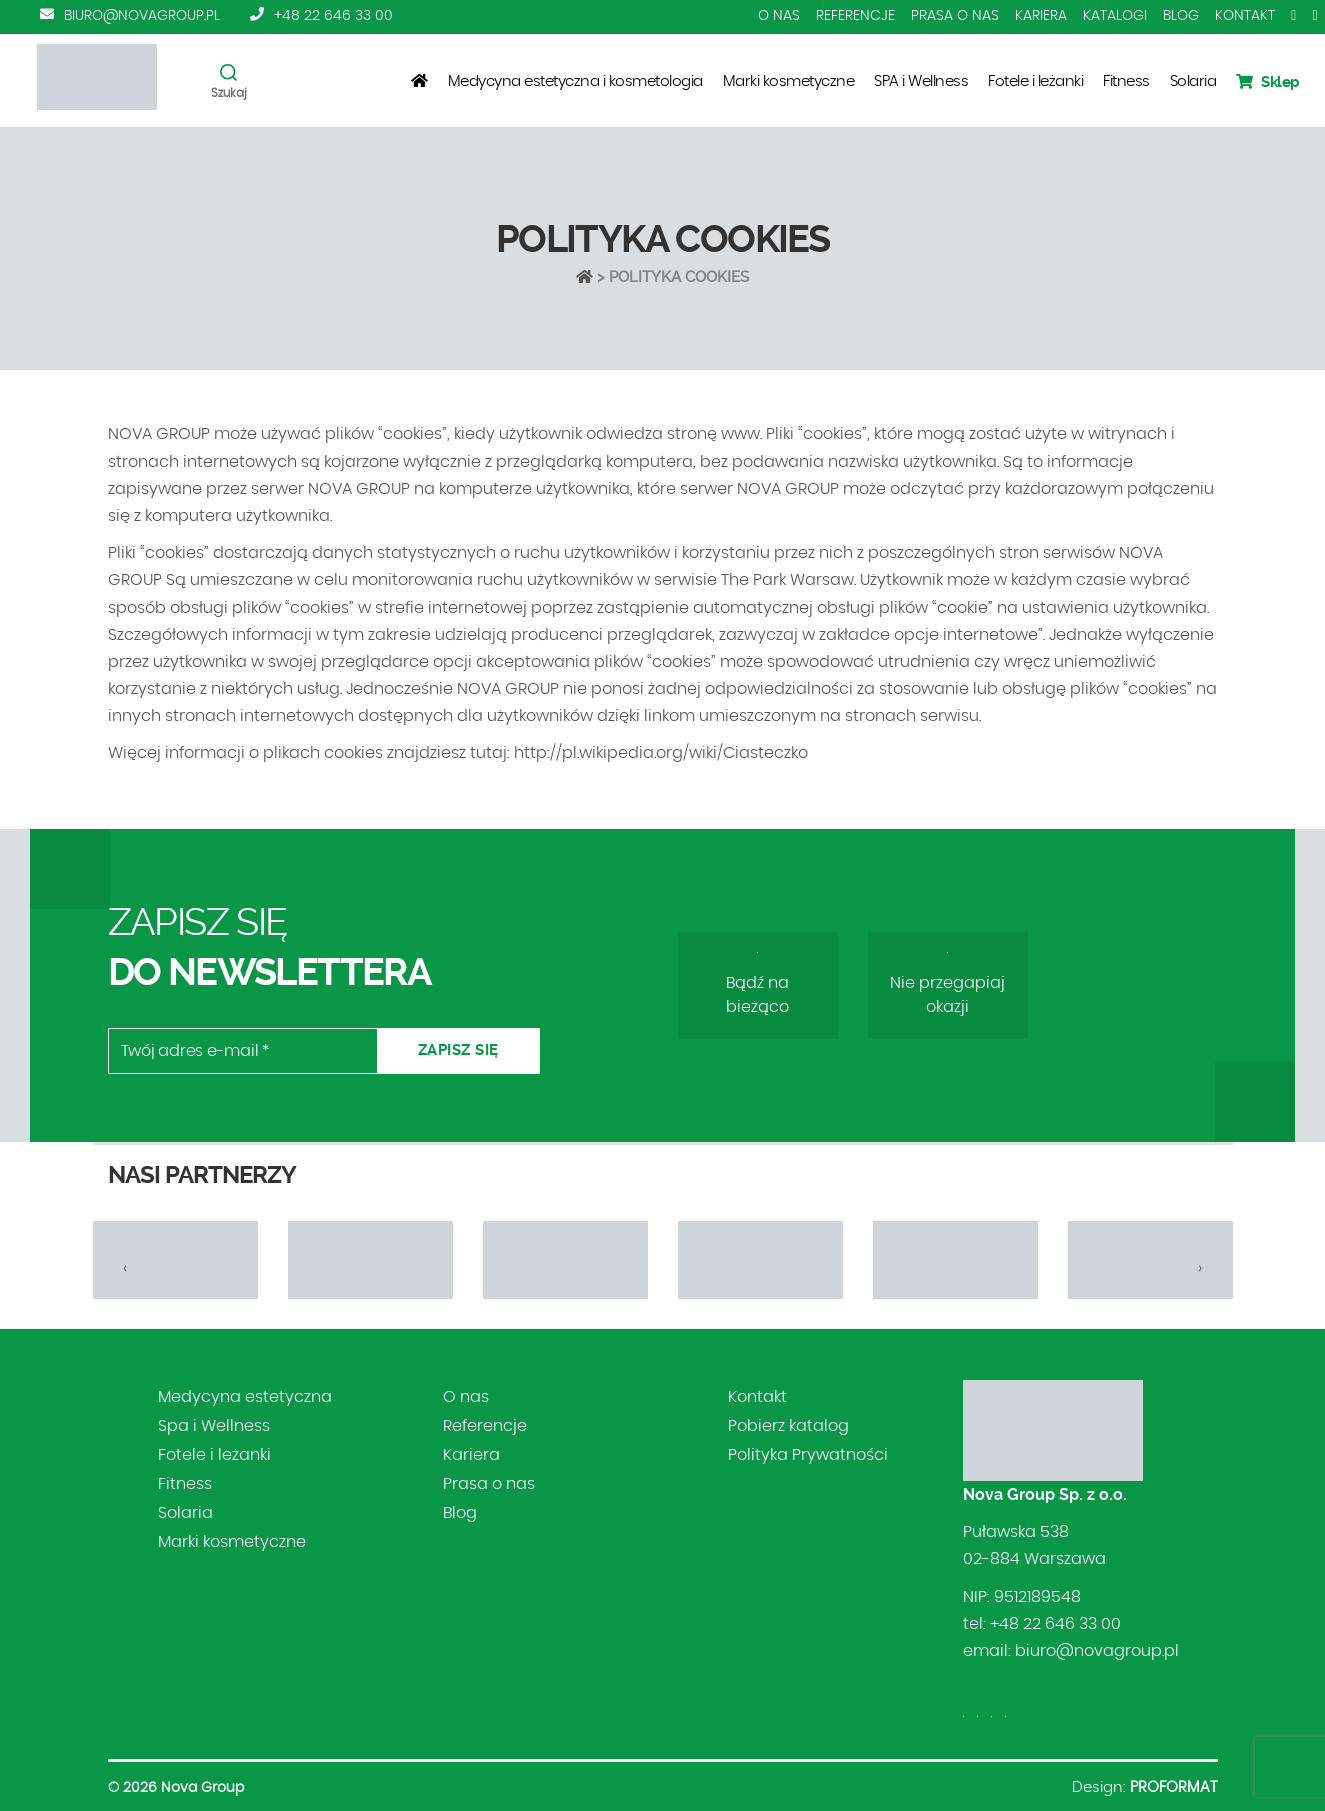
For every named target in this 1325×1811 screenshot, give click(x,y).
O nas (779, 16)
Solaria (1193, 81)
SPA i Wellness (921, 81)
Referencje (855, 16)
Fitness (1126, 81)
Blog (1181, 16)
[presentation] (125, 1268)
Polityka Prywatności (808, 1455)
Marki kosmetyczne (789, 81)
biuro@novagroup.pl (142, 16)
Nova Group (202, 1788)
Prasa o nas (955, 16)
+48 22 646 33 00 (333, 16)
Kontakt (1245, 16)
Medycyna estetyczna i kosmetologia (575, 81)
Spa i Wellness (214, 1426)
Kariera (1041, 16)
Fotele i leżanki (1035, 81)
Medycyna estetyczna (245, 1397)
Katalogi (1115, 16)
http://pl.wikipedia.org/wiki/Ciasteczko (661, 753)
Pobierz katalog (788, 1426)
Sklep (1268, 82)
